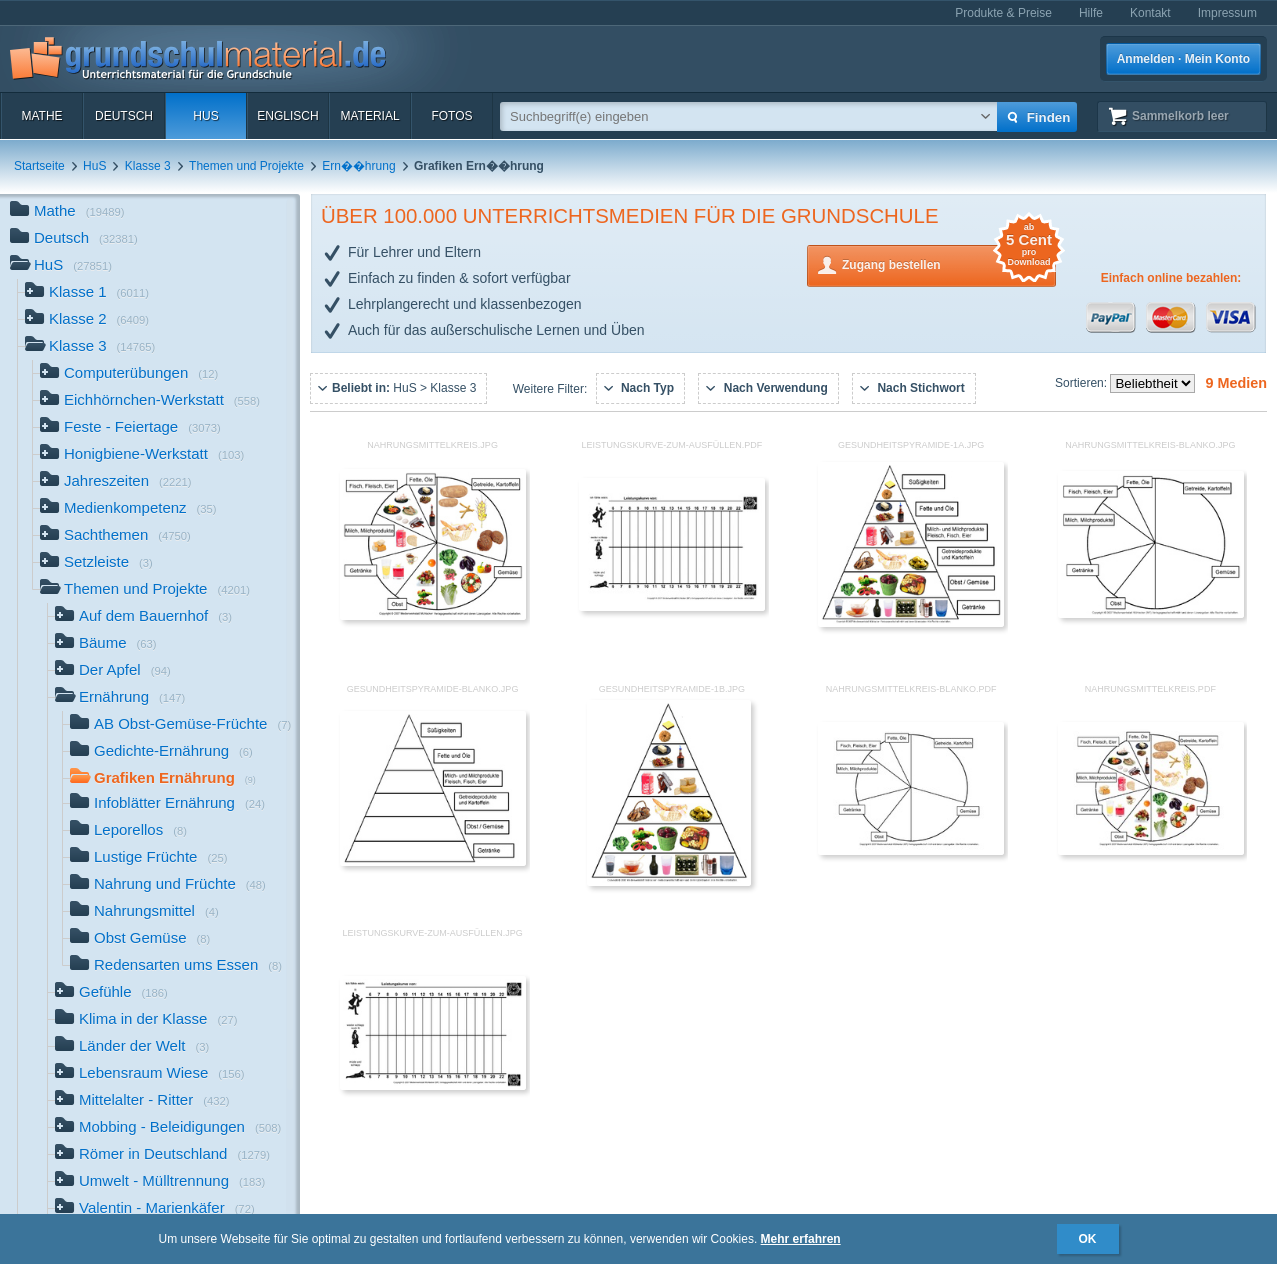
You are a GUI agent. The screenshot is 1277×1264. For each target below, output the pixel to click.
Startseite (39, 166)
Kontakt (1150, 13)
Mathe (41, 116)
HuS (205, 116)
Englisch (287, 116)
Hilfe (1091, 13)
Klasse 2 (87, 320)
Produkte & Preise (1003, 13)
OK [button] (1088, 1239)
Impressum (1227, 13)
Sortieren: (1082, 383)
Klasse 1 (87, 293)
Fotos (451, 116)
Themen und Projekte (246, 166)
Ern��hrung (358, 166)
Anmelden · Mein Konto (1183, 59)
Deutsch (124, 116)
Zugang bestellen (949, 263)
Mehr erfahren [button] (801, 1239)
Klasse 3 (148, 166)
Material (369, 116)
